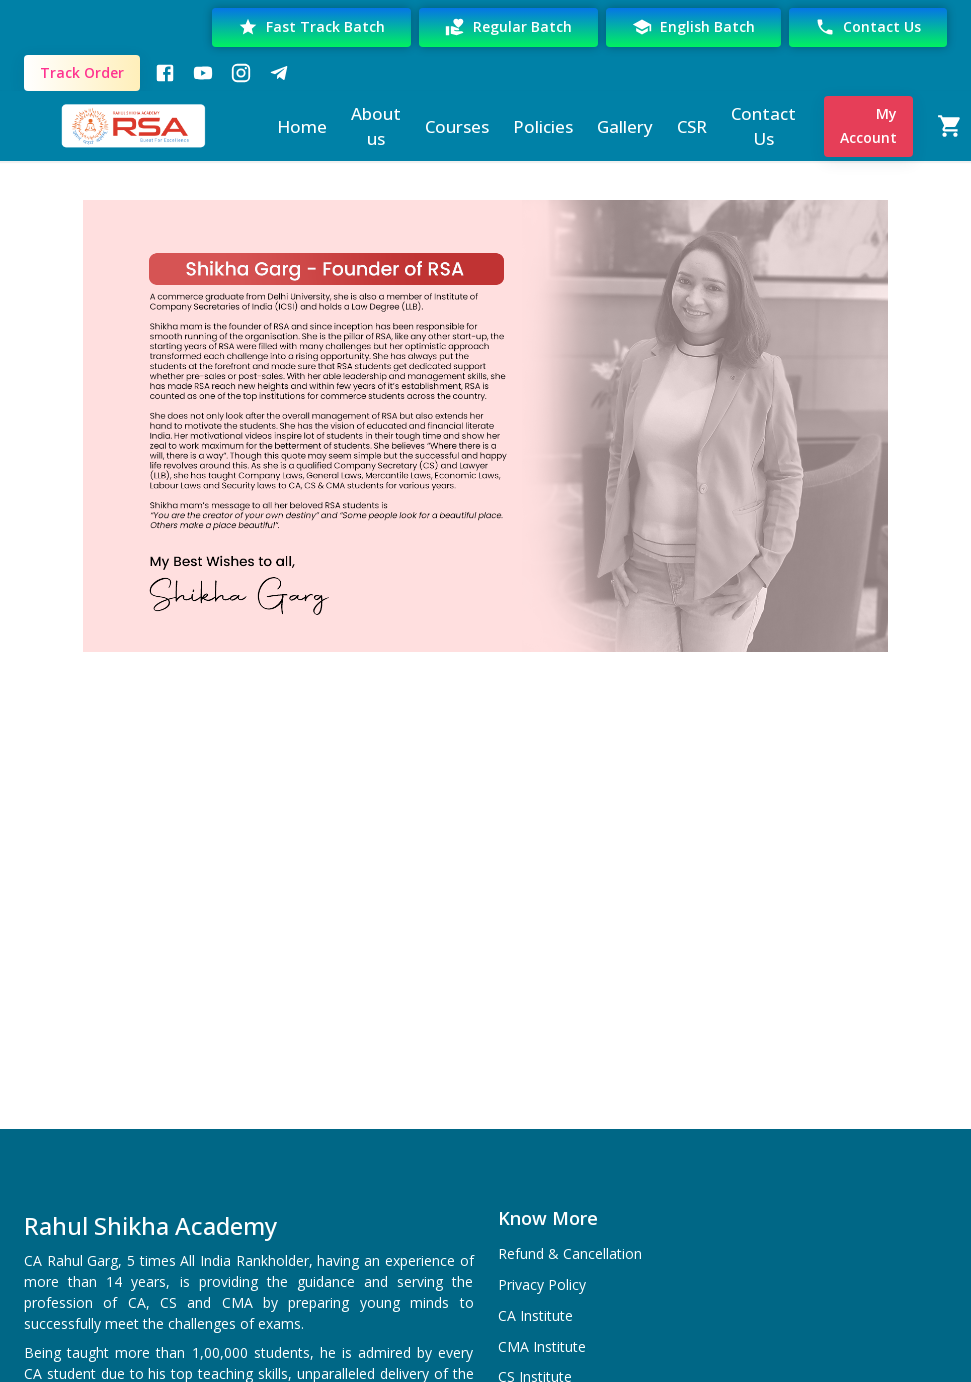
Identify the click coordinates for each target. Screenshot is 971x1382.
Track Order (82, 73)
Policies (543, 126)
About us (376, 126)
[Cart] (950, 126)
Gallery (625, 126)
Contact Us (868, 27)
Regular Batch (508, 27)
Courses (457, 126)
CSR (692, 126)
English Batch (693, 27)
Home (302, 126)
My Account (868, 126)
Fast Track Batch (311, 27)
